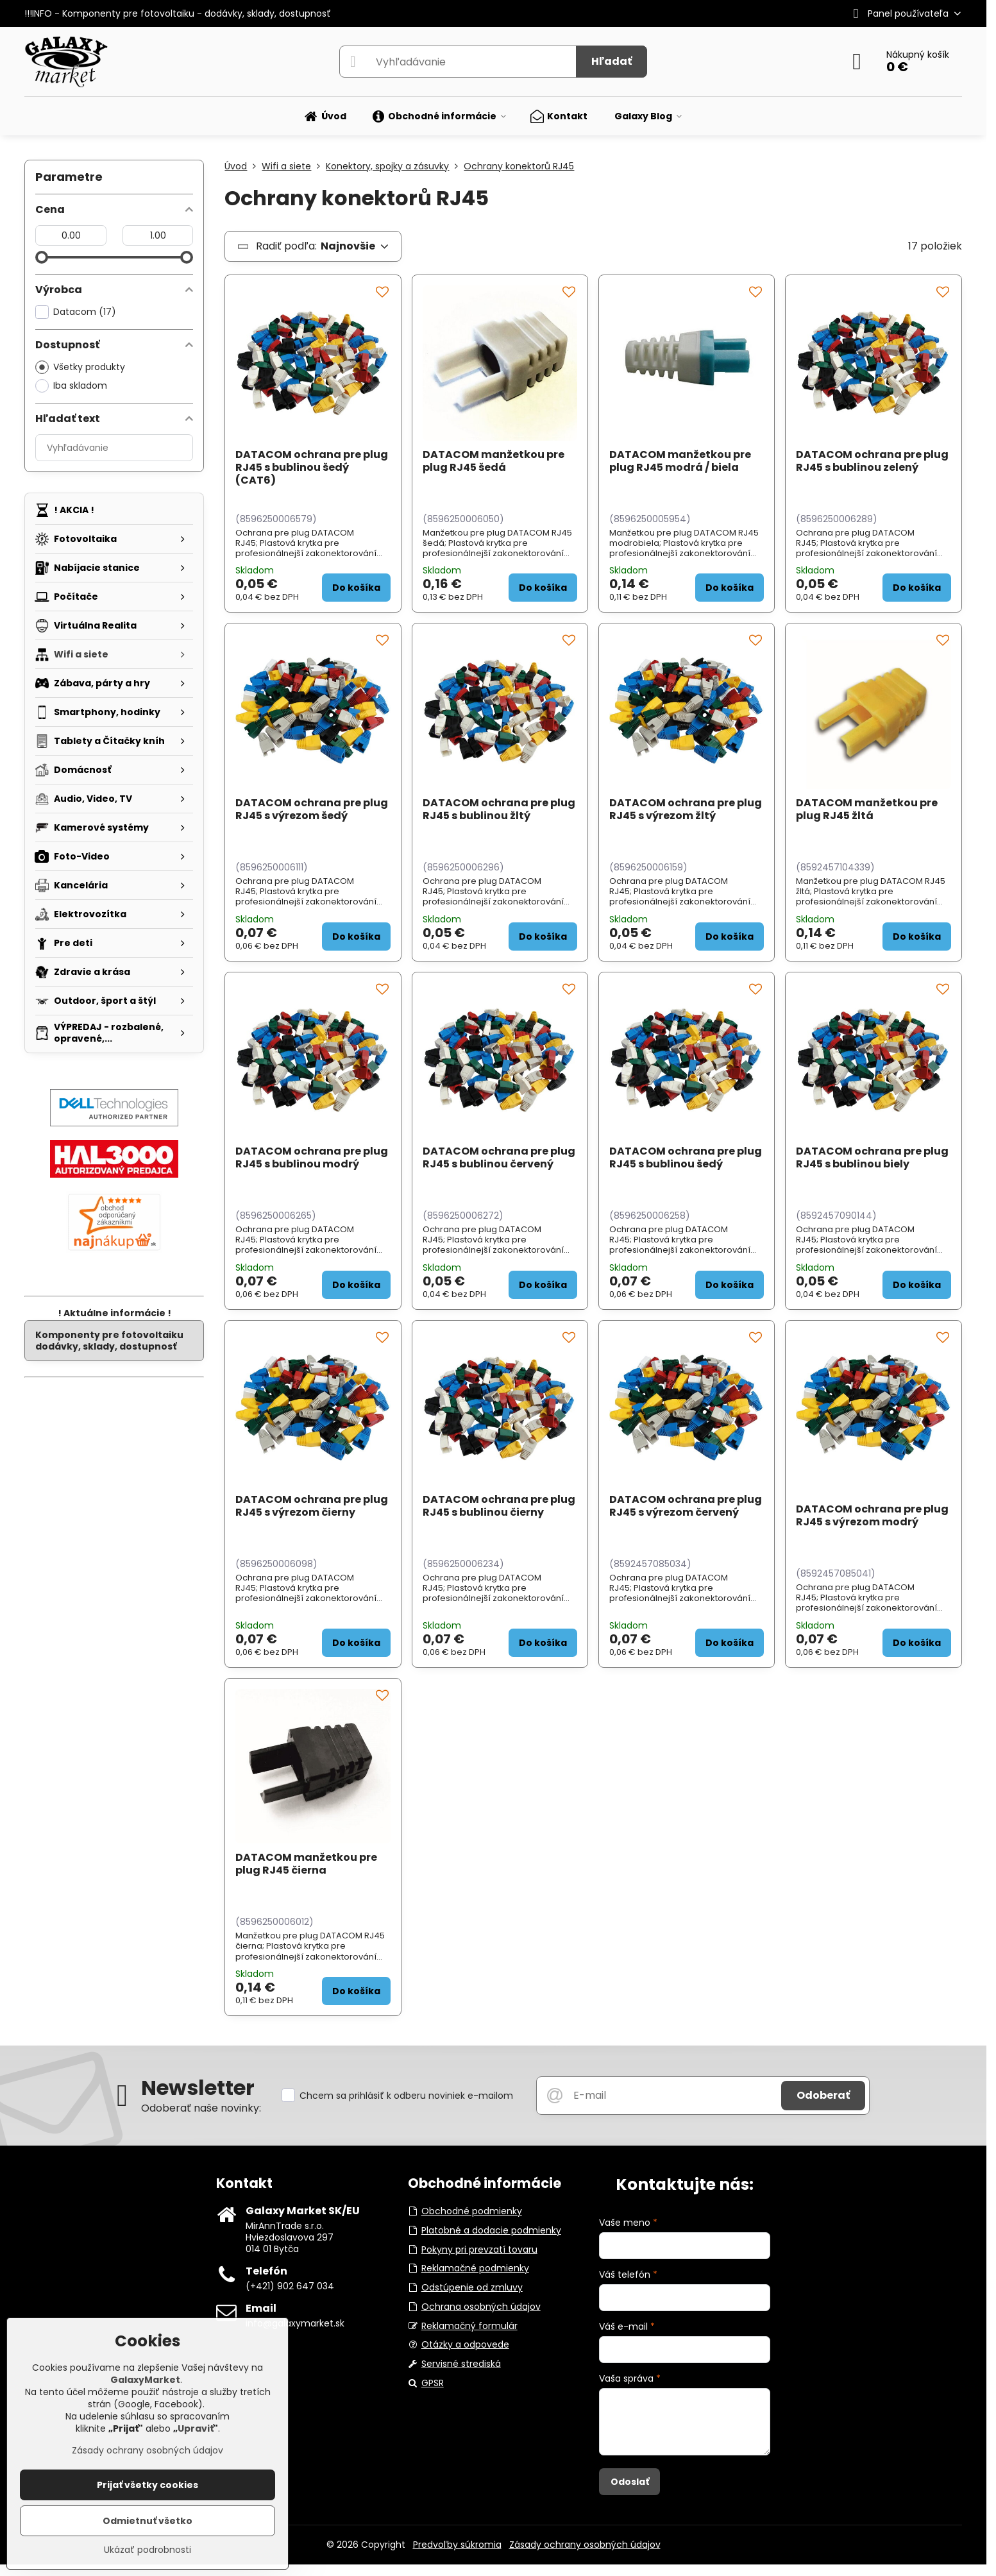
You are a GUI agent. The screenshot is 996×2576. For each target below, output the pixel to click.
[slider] (41, 257)
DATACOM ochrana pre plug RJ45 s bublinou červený (499, 1157)
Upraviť (196, 2428)
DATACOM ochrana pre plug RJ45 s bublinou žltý (499, 809)
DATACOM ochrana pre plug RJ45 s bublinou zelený (872, 461)
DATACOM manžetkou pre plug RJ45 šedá (493, 461)
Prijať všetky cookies (147, 2485)
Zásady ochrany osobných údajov (585, 2544)
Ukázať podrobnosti (147, 2550)
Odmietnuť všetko (147, 2520)
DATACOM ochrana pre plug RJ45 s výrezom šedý (311, 809)
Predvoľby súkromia (457, 2544)
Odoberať (823, 2095)
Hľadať (611, 61)
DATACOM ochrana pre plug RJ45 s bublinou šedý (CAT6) (311, 467)
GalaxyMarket (145, 2379)
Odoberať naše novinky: (201, 2108)
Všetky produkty (80, 367)
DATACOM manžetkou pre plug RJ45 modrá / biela (680, 461)
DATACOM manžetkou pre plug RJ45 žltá (867, 809)
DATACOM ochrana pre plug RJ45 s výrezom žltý (685, 809)
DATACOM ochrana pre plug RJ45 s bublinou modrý (311, 1157)
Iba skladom (71, 386)
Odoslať (630, 2481)
